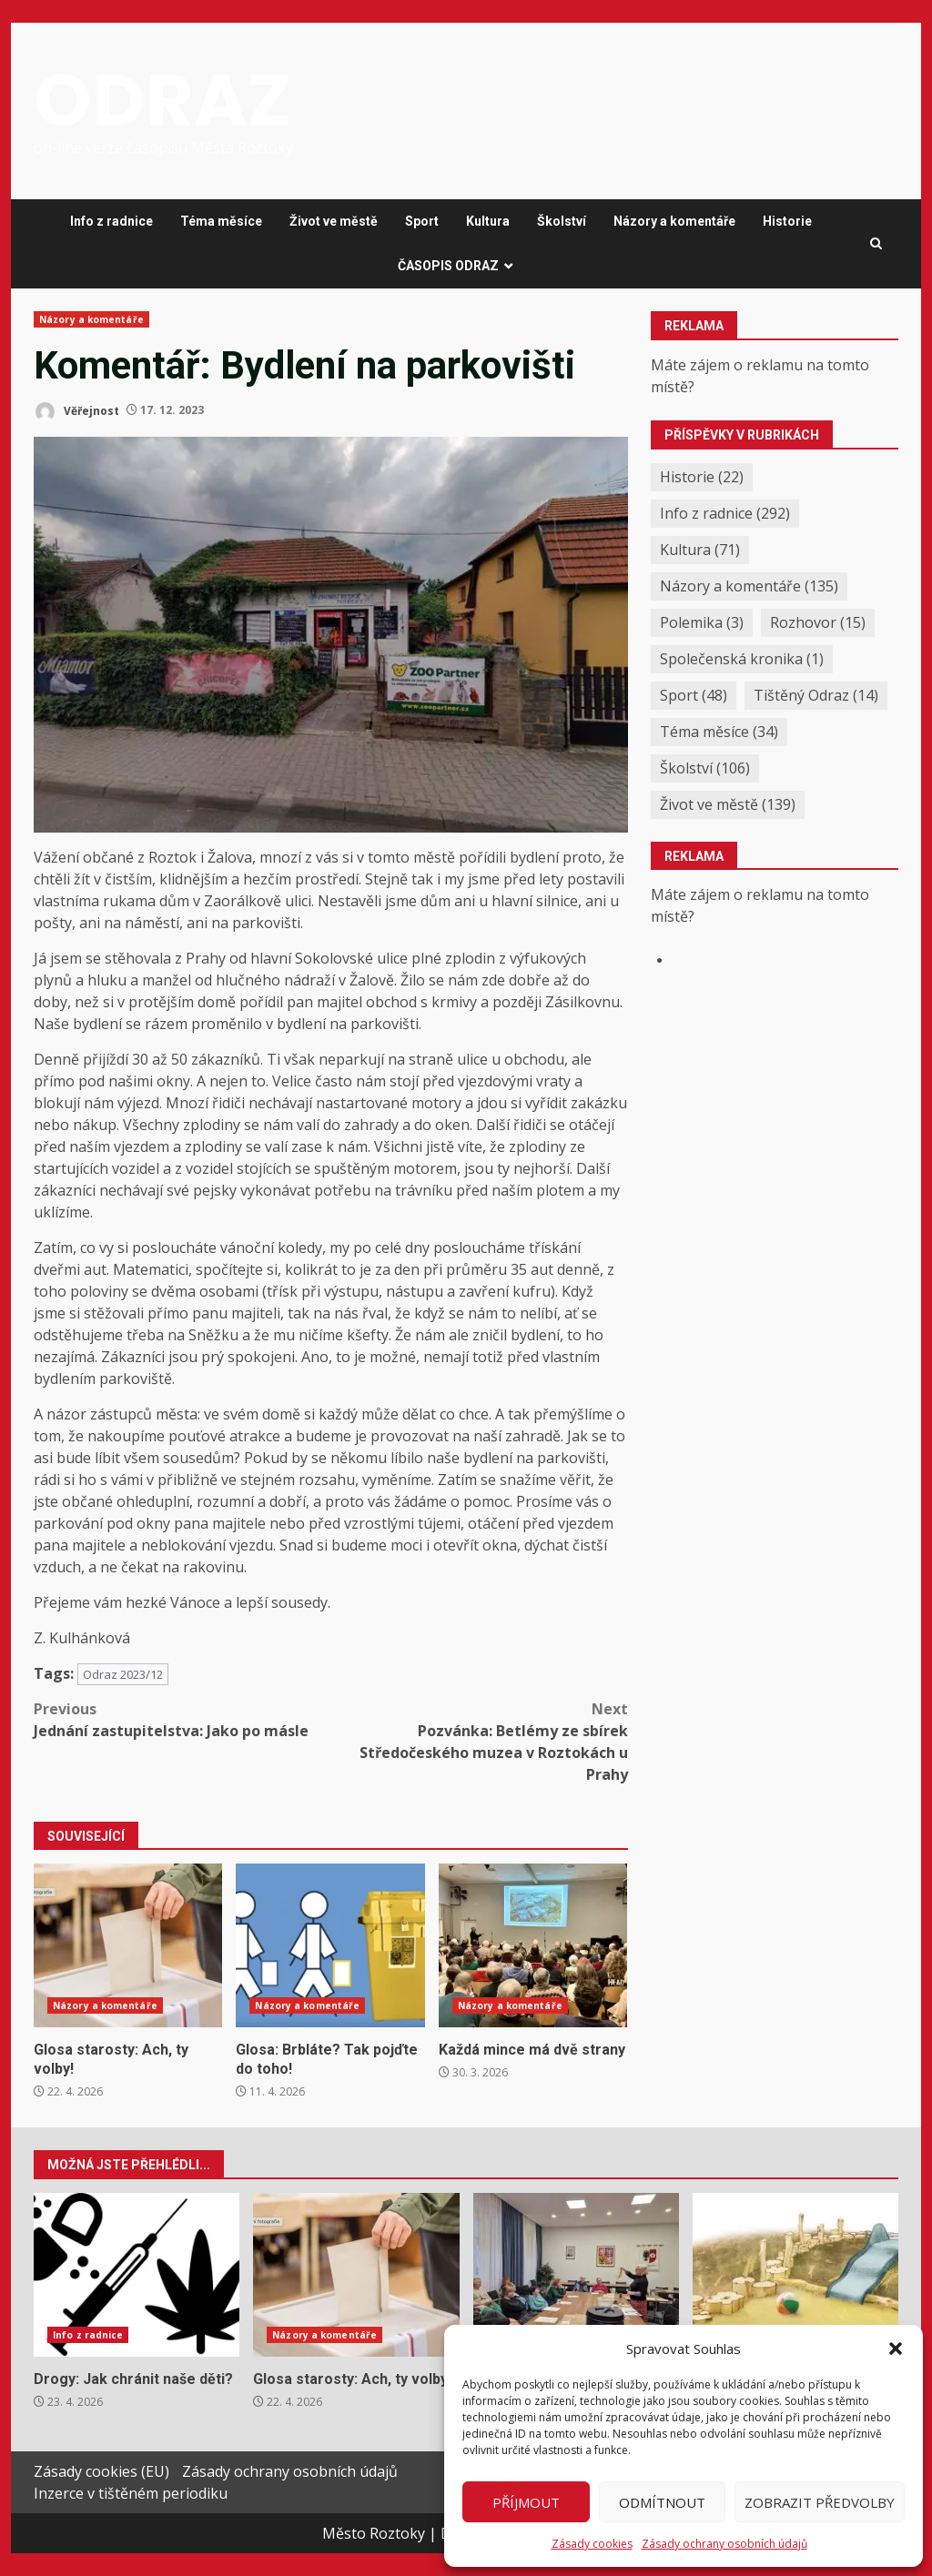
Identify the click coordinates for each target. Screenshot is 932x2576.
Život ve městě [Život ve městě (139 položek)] (727, 804)
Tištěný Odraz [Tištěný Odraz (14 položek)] (816, 695)
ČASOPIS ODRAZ (448, 265)
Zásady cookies (592, 2543)
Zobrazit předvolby (820, 2502)
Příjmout (526, 2502)
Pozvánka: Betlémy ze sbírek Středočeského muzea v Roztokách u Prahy (478, 1741)
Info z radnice (111, 221)
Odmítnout (662, 2502)
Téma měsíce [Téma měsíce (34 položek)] (719, 732)
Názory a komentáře (674, 221)
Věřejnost (76, 411)
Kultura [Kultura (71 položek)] (700, 550)
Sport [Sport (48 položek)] (693, 695)
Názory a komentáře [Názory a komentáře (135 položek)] (749, 586)
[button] (895, 2348)
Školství (561, 221)
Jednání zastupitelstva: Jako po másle (182, 1719)
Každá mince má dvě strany (533, 1945)
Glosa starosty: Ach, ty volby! (128, 1945)
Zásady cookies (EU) (101, 2471)
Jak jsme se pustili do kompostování (576, 2275)
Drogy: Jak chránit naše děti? (136, 2275)
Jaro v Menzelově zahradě (795, 2275)
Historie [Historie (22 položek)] (702, 477)
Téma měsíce (221, 221)
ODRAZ (162, 100)
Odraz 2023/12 (123, 1674)
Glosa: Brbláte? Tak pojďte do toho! (330, 1945)
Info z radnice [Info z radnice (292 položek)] (725, 513)
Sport (422, 221)
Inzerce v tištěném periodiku (131, 2493)
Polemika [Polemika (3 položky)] (702, 622)
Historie (787, 221)
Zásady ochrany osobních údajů (724, 2543)
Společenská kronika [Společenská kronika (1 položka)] (742, 659)
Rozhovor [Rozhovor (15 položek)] (818, 622)
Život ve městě (333, 221)
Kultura (488, 221)
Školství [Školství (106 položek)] (705, 768)
